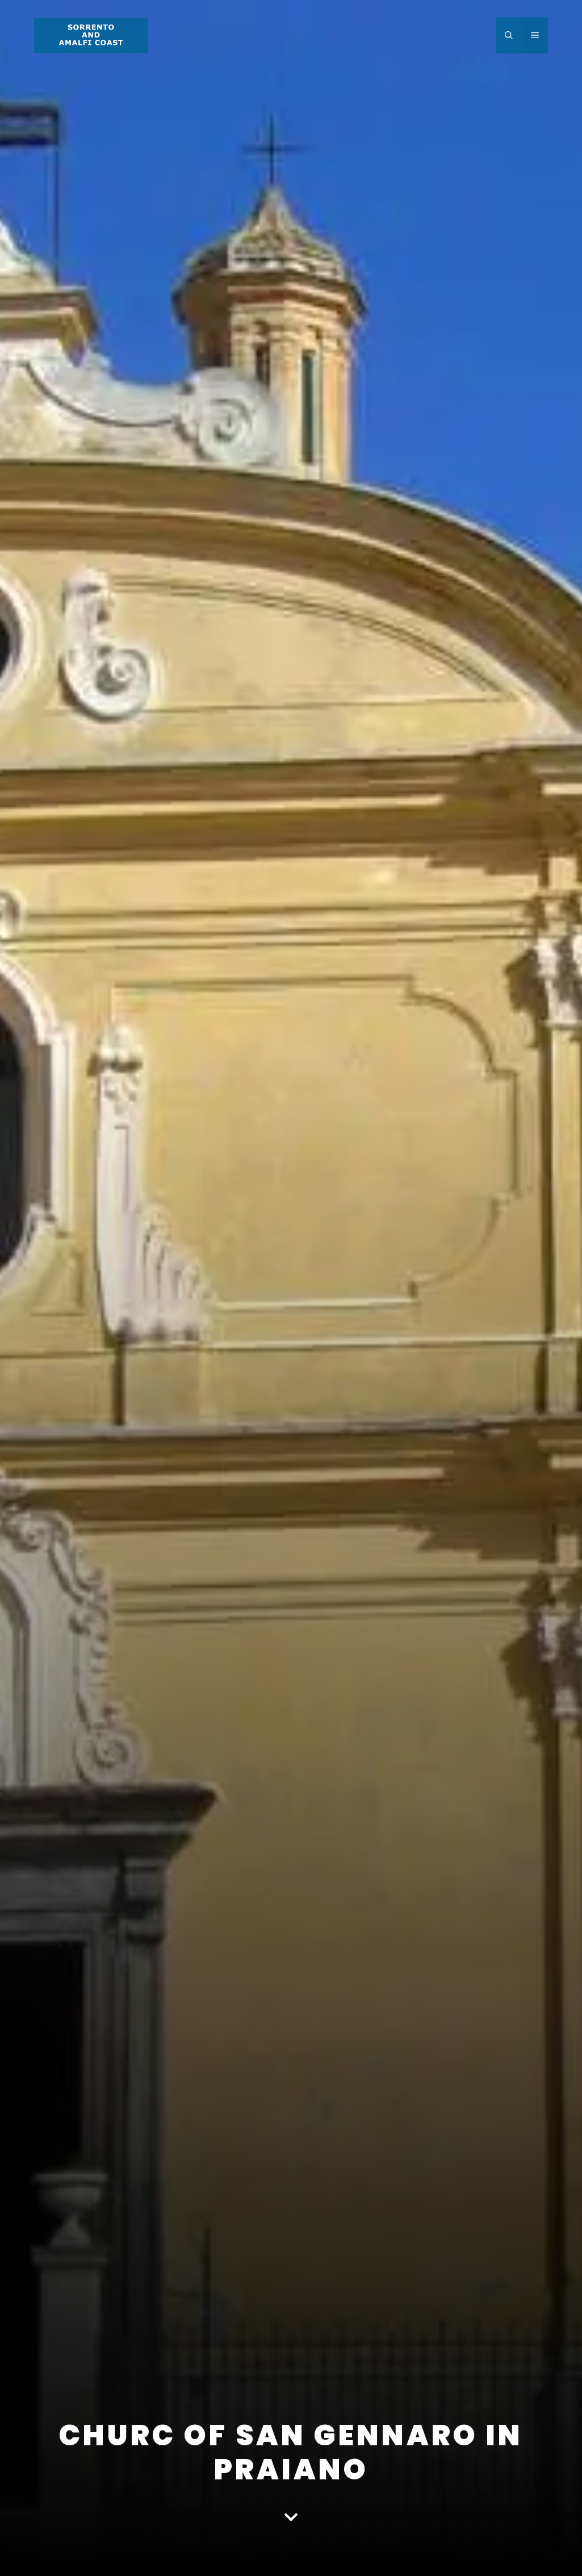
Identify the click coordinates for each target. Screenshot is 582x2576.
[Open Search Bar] (509, 35)
